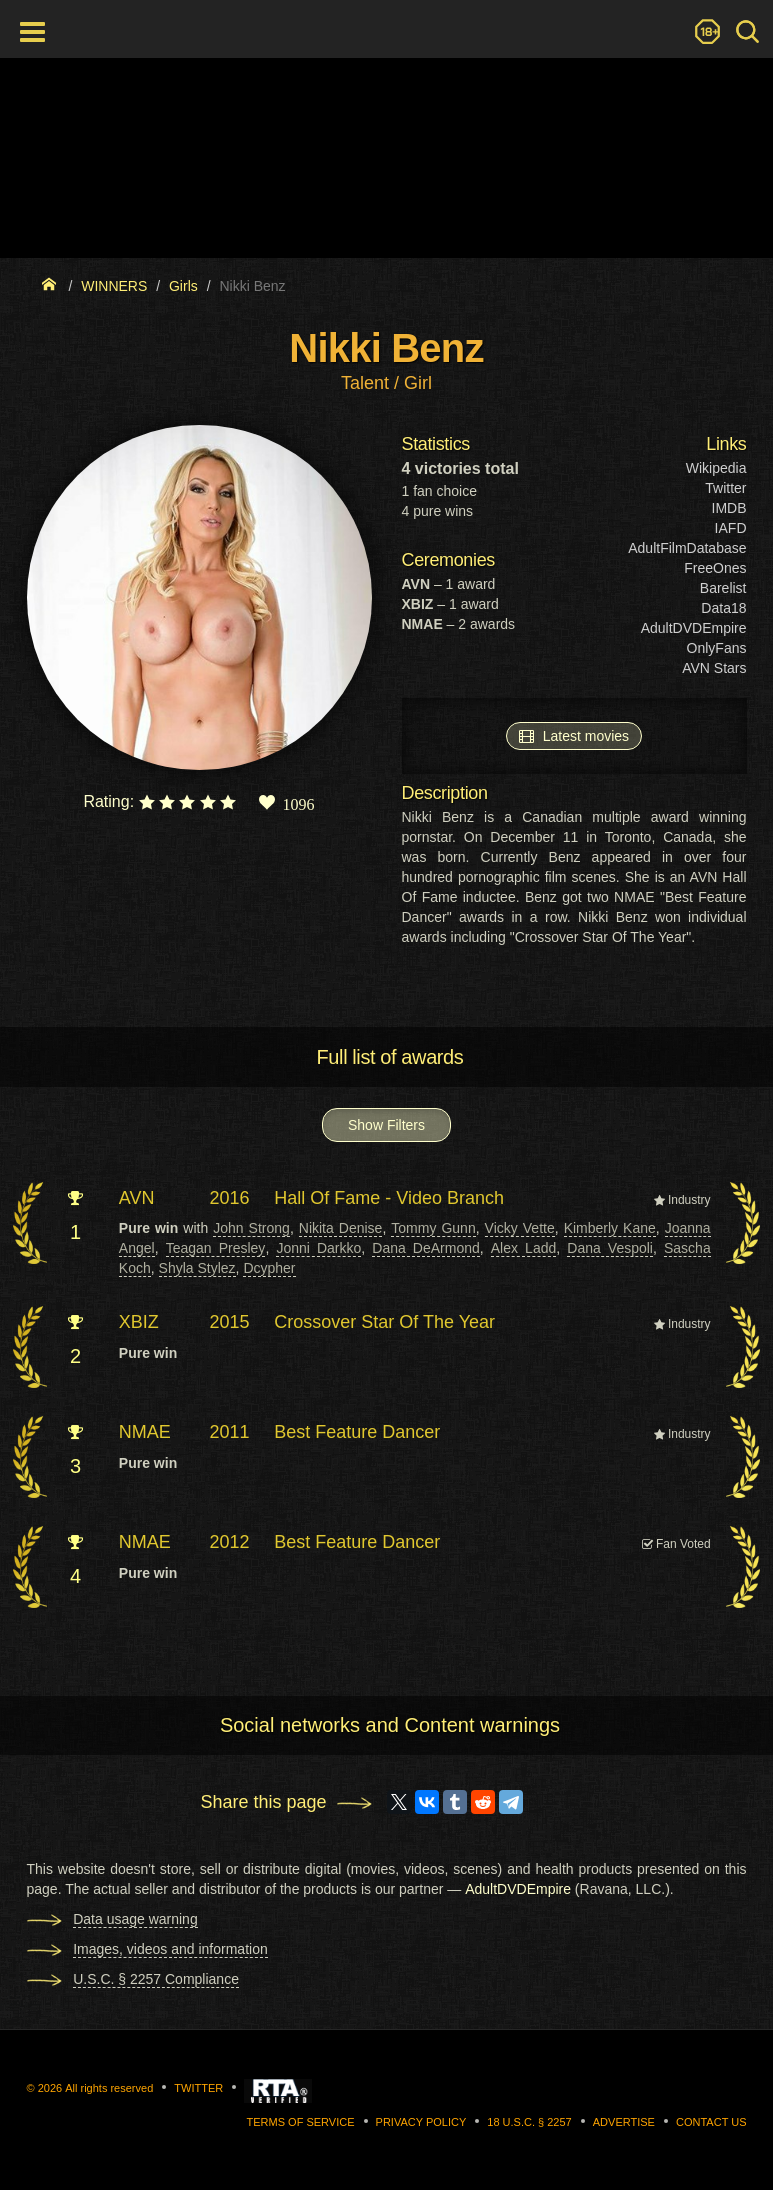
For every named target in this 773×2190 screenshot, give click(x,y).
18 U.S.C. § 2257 (529, 2122)
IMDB (729, 508)
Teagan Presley (216, 1248)
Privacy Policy (421, 2122)
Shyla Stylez (197, 1268)
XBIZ (139, 1322)
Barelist (723, 588)
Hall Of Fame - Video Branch (389, 1198)
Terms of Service (301, 2122)
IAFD (731, 528)
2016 (230, 1198)
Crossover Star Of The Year (384, 1322)
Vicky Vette (520, 1228)
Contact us (711, 2122)
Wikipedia (716, 468)
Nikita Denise (341, 1228)
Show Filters (386, 1125)
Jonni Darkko (318, 1248)
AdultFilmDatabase (687, 548)
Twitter (725, 488)
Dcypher (269, 1268)
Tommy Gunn (433, 1228)
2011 (230, 1432)
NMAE (145, 1432)
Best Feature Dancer (357, 1432)
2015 (230, 1322)
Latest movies (574, 735)
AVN (137, 1198)
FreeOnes (715, 568)
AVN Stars (714, 668)
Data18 (723, 608)
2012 (230, 1542)
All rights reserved (109, 2088)
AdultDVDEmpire (694, 628)
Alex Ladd (523, 1248)
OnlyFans (717, 648)
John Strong (251, 1228)
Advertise (624, 2122)
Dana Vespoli (610, 1248)
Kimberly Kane (610, 1228)
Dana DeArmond (425, 1248)
